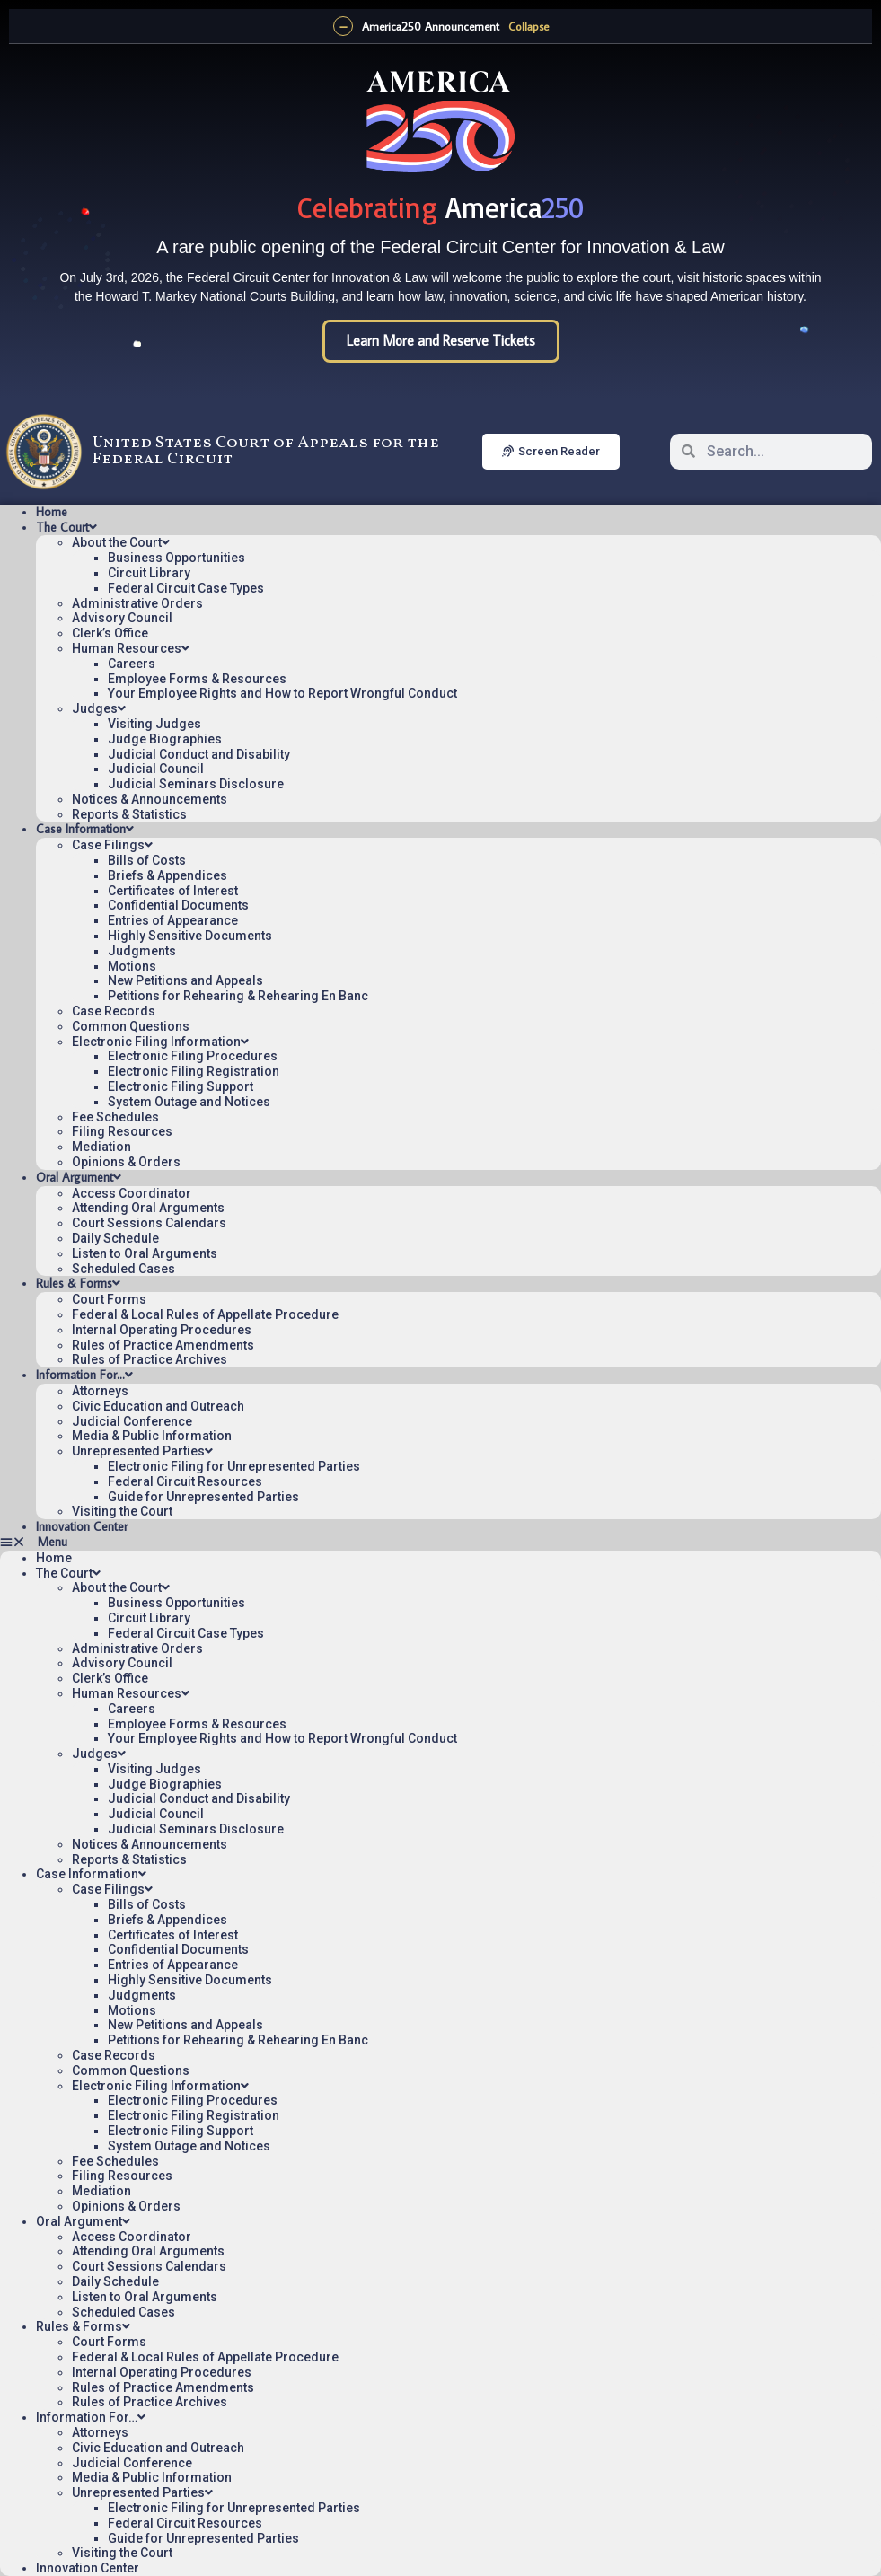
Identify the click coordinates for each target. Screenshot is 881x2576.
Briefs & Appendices (167, 875)
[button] (440, 1542)
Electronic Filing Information (160, 1041)
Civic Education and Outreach (158, 1406)
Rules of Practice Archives (149, 1359)
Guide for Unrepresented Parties (203, 1497)
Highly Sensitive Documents (190, 935)
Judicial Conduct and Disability (199, 754)
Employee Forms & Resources (197, 679)
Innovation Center (82, 1526)
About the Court (121, 542)
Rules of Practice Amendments (163, 1345)
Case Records (113, 1011)
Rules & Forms (78, 1283)
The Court (66, 527)
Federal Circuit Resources (185, 1481)
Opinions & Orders (126, 1162)
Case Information (85, 829)
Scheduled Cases (123, 1269)
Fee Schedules (115, 1117)
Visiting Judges (154, 724)
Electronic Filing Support (180, 1086)
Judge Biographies (165, 739)
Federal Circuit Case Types (186, 588)
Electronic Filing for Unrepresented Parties (234, 1466)
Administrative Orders (137, 603)
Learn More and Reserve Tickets (441, 340)
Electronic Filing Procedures (193, 1056)
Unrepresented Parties (142, 1451)
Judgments (142, 951)
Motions (132, 966)
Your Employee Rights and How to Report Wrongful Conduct (282, 693)
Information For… (84, 1375)
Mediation (101, 1146)
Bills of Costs (147, 860)
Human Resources (130, 648)
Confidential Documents (178, 905)
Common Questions (130, 1026)
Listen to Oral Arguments (144, 1253)
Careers (131, 663)
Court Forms (109, 1299)
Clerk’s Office (110, 633)
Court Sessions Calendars (149, 1223)
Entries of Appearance (173, 920)
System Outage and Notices (189, 1102)
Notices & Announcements (149, 799)
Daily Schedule (115, 1238)
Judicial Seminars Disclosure (196, 784)
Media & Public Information (152, 1436)
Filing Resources (122, 1131)
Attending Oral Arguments (148, 1207)
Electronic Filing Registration (193, 1071)
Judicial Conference (132, 1421)
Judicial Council (156, 768)
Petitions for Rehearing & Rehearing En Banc (238, 996)
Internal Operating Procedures (161, 1330)
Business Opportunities (176, 557)
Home (51, 512)
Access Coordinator (131, 1193)
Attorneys (100, 1391)
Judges (99, 708)
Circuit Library (149, 573)
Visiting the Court (122, 1511)
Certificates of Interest (173, 891)
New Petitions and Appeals (185, 980)
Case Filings (112, 845)
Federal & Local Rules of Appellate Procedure (205, 1314)
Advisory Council (122, 618)
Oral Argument (78, 1177)
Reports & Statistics (129, 814)
